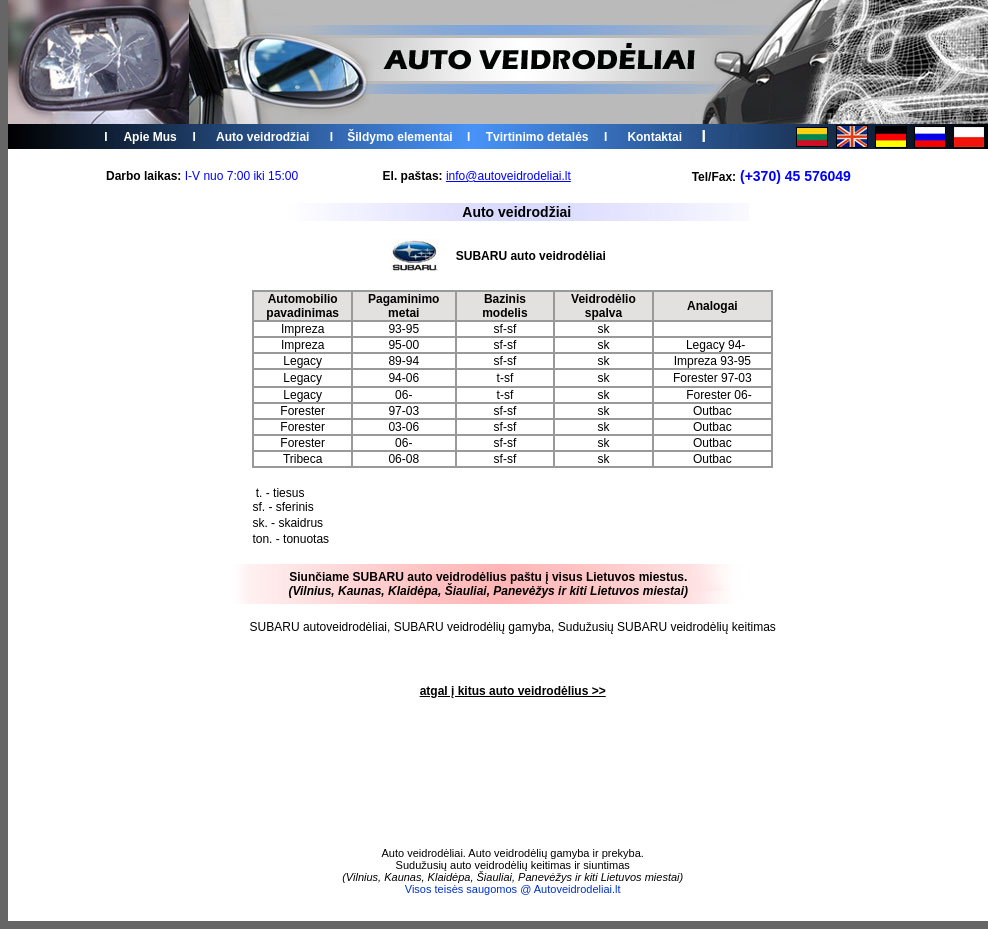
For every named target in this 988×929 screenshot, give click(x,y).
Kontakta (652, 137)
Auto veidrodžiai (262, 137)
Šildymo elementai (399, 137)
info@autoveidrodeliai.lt (508, 176)
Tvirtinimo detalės (537, 137)
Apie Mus (149, 137)
